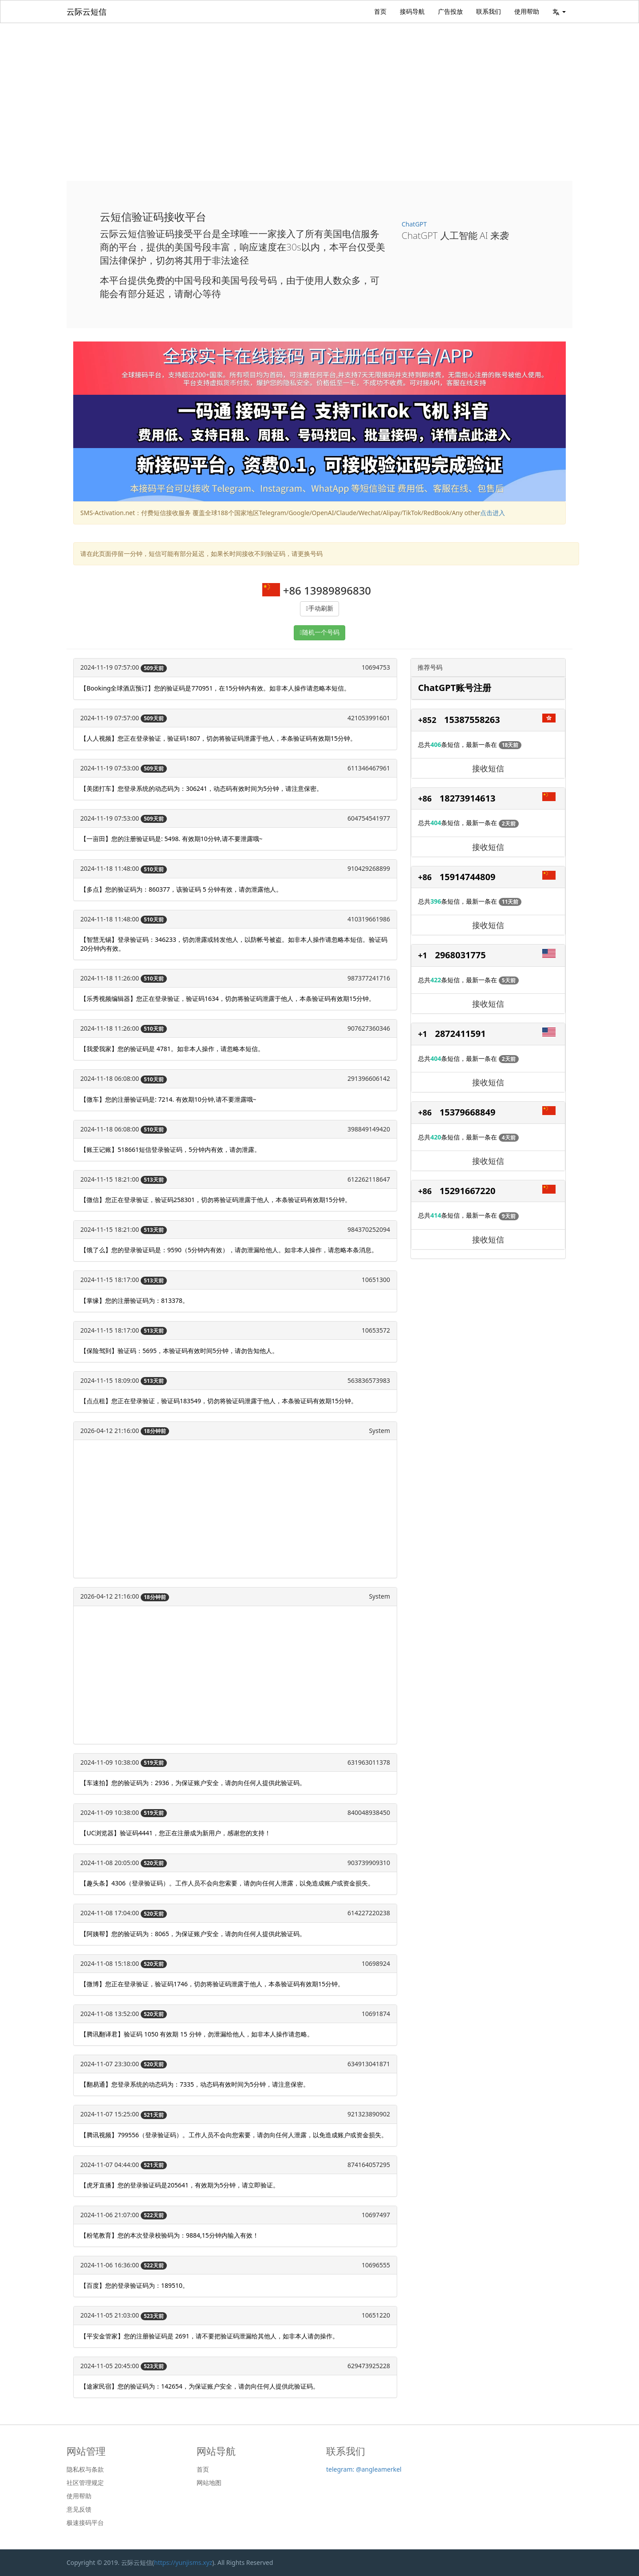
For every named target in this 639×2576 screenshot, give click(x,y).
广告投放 (450, 11)
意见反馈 (79, 2509)
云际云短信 (86, 11)
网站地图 (209, 2482)
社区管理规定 (85, 2482)
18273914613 (468, 798)
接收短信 (488, 768)
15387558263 (472, 720)
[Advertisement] (319, 90)
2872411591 (460, 1034)
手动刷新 (320, 608)
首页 (380, 11)
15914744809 (468, 877)
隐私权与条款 (85, 2469)
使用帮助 (526, 11)
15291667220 (468, 1191)
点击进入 (492, 512)
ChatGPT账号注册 (454, 688)
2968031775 (460, 955)
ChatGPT (414, 224)
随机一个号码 (320, 632)
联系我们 (488, 11)
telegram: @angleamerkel (364, 2469)
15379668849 (468, 1112)
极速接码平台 (85, 2522)
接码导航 (412, 11)
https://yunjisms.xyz (183, 2562)
